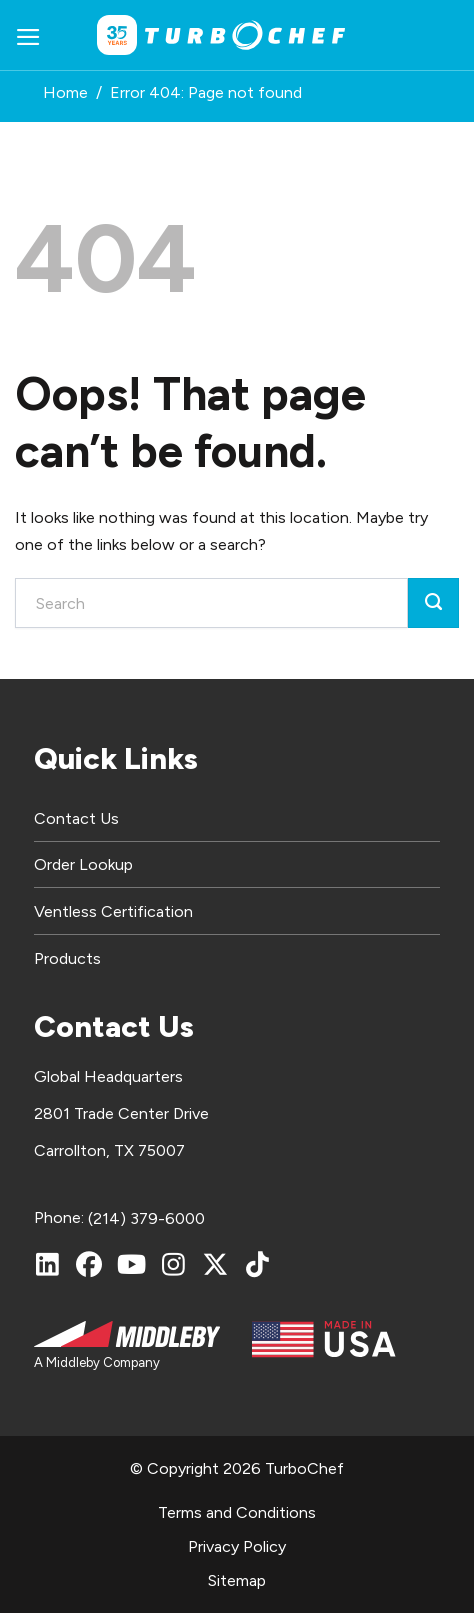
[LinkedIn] (47, 1264)
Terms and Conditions (237, 1512)
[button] (28, 35)
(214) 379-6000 (146, 1218)
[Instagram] (173, 1264)
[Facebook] (89, 1264)
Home (65, 92)
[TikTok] (257, 1264)
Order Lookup (83, 864)
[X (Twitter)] (215, 1264)
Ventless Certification (113, 911)
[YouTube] (131, 1264)
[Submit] (433, 603)
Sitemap (237, 1580)
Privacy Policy (237, 1546)
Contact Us (76, 818)
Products (67, 958)
